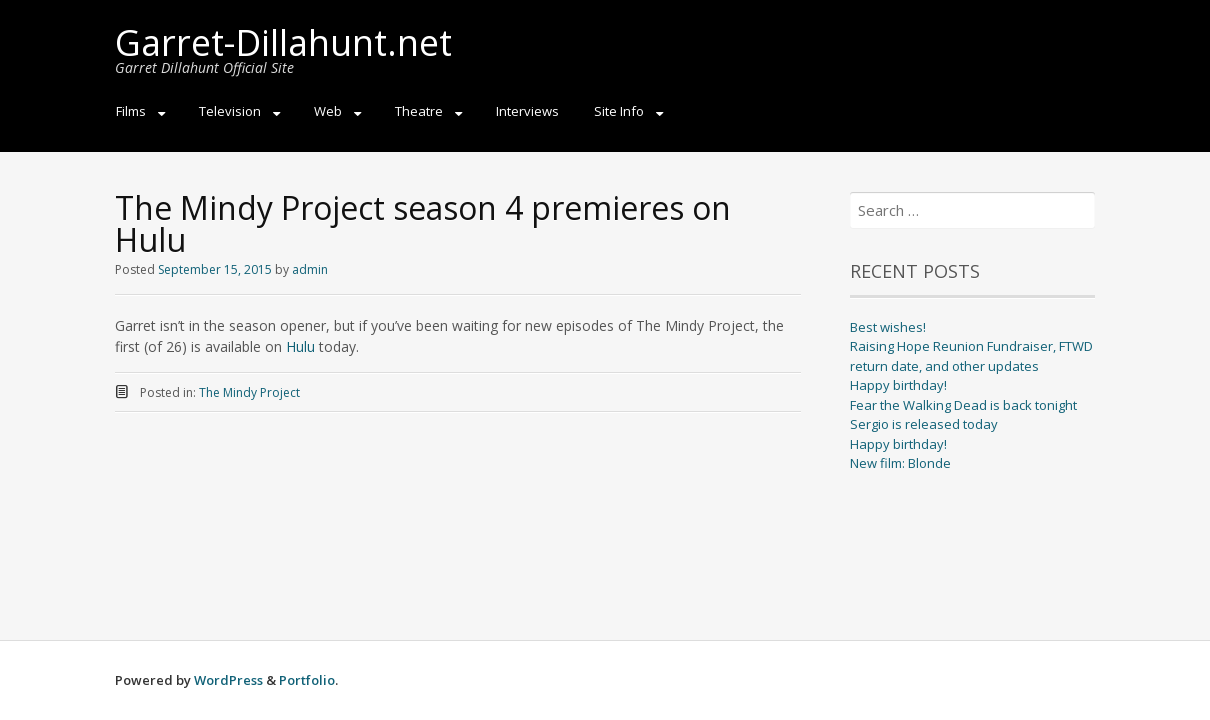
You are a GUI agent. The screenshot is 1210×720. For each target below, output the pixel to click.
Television (230, 111)
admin (310, 269)
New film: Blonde (900, 463)
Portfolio (307, 680)
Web (328, 111)
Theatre (419, 111)
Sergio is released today (924, 424)
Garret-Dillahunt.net (283, 42)
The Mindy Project (249, 392)
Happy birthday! (898, 385)
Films (131, 111)
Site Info (619, 111)
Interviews (527, 111)
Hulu (300, 346)
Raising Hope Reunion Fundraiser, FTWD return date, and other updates (971, 356)
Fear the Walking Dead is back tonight (963, 405)
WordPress (228, 680)
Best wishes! (888, 327)
